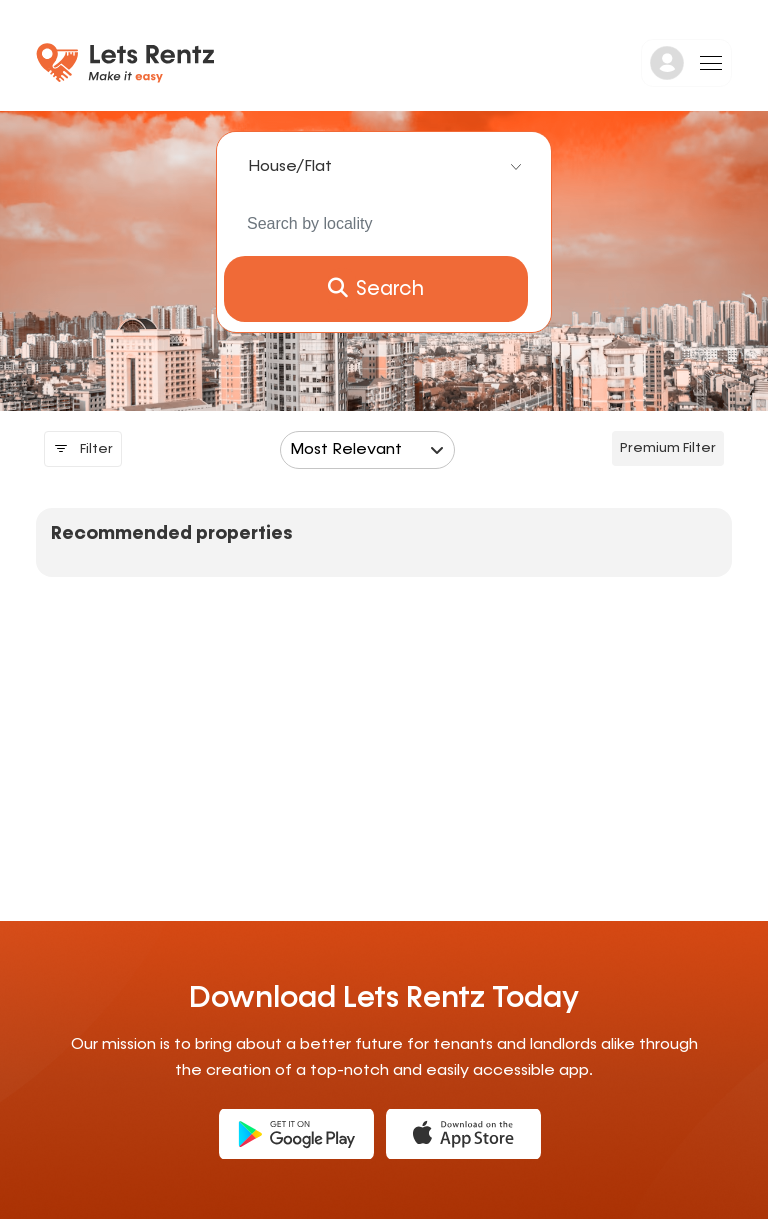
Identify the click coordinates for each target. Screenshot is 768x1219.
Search (376, 289)
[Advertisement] (204, 751)
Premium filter (668, 448)
